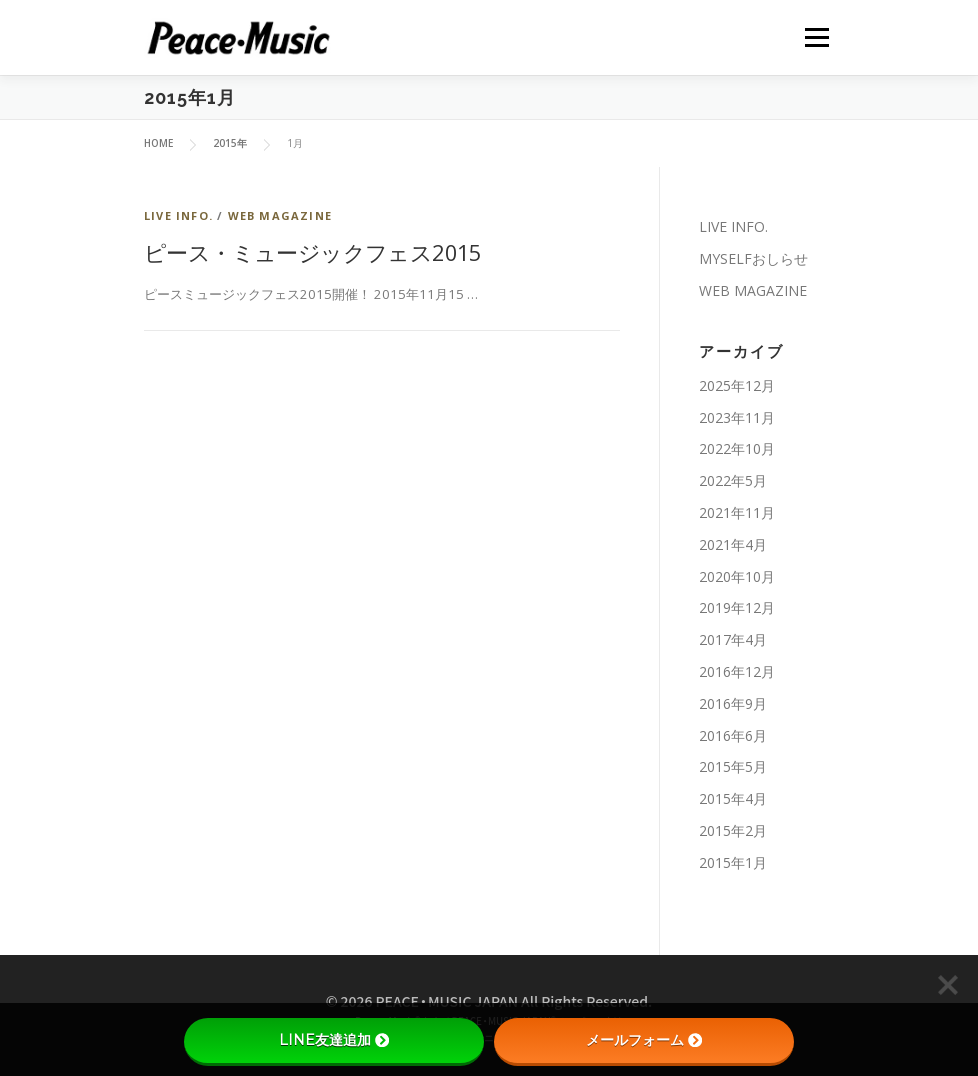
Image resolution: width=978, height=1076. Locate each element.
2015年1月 (733, 862)
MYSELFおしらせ (753, 258)
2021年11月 (737, 512)
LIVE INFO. (178, 215)
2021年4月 (733, 544)
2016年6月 (733, 735)
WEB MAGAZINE (280, 215)
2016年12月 (737, 671)
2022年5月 (733, 480)
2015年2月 (733, 830)
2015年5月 (733, 766)
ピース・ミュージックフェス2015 (313, 252)
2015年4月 (733, 798)
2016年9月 (733, 703)
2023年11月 (737, 417)
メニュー (816, 37)
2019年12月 (737, 607)
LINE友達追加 (334, 1040)
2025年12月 (737, 385)
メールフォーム (644, 1040)
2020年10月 (737, 576)
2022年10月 (737, 448)
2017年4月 (733, 639)
